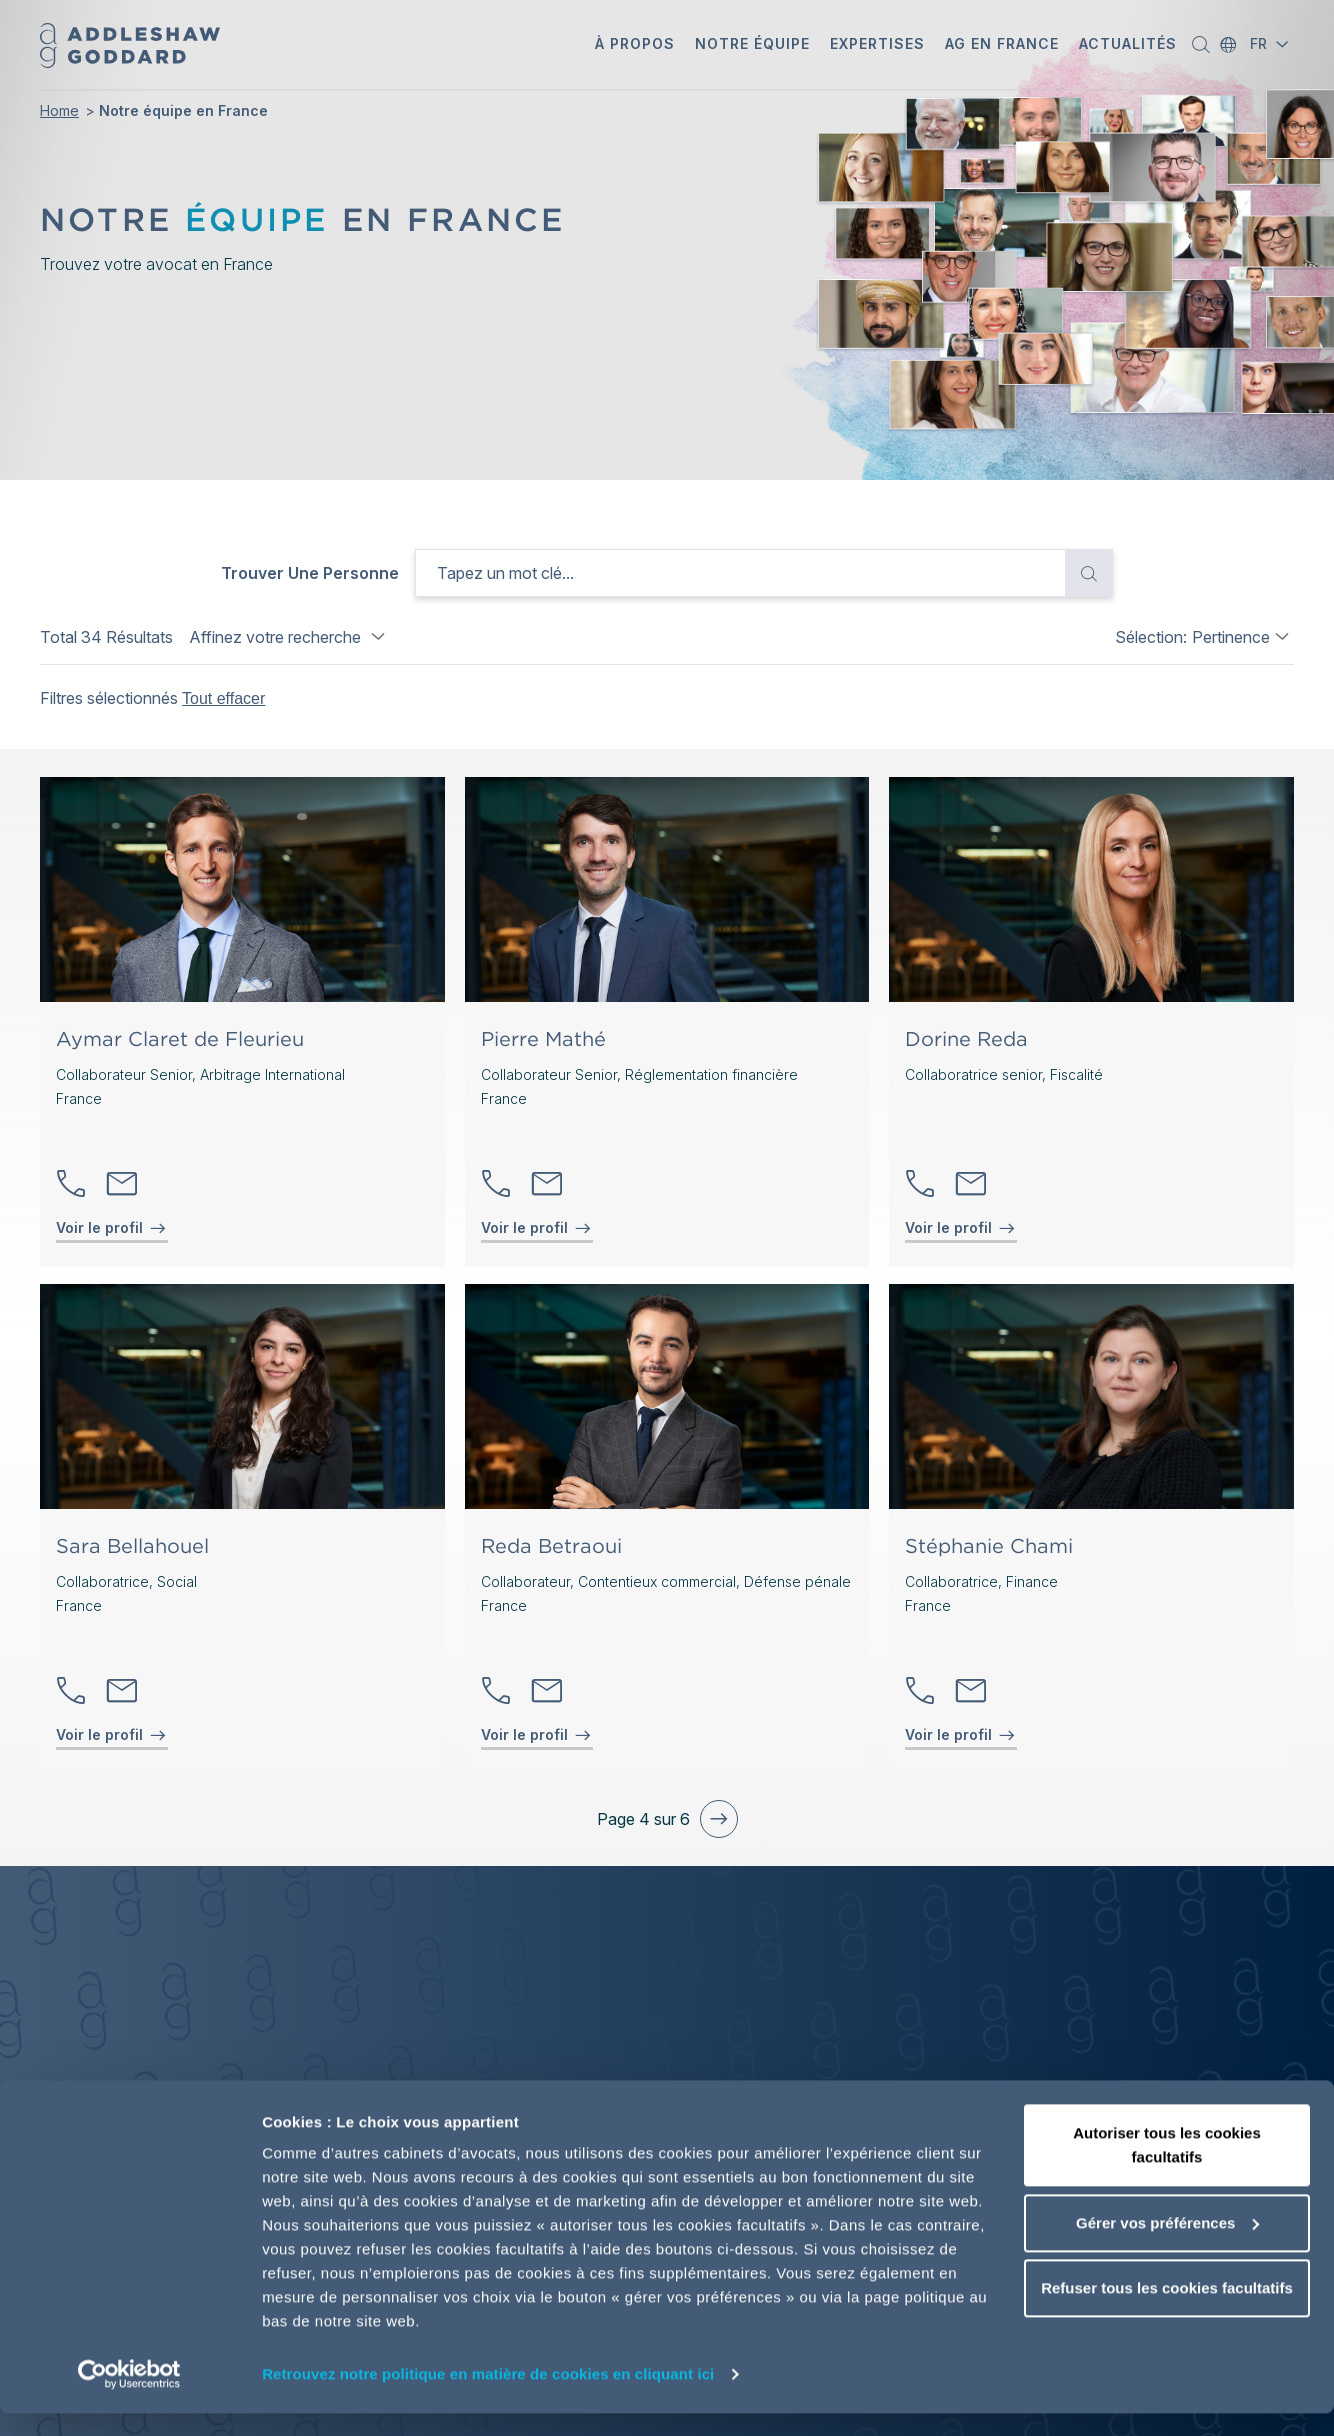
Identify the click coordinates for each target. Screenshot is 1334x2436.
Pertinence (1231, 637)
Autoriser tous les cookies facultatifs (1167, 2167)
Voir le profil (99, 1227)
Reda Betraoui (551, 1546)
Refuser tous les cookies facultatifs (1167, 2310)
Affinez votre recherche (289, 637)
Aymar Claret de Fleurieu (180, 1039)
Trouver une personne (310, 573)
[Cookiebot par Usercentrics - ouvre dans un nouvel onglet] (129, 2397)
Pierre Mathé (543, 1039)
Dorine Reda (966, 1039)
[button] (635, 45)
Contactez (122, 1184)
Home (59, 110)
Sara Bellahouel (132, 1546)
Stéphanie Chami (989, 1546)
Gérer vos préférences (1167, 2245)
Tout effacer (223, 698)
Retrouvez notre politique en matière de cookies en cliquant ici (488, 2396)
